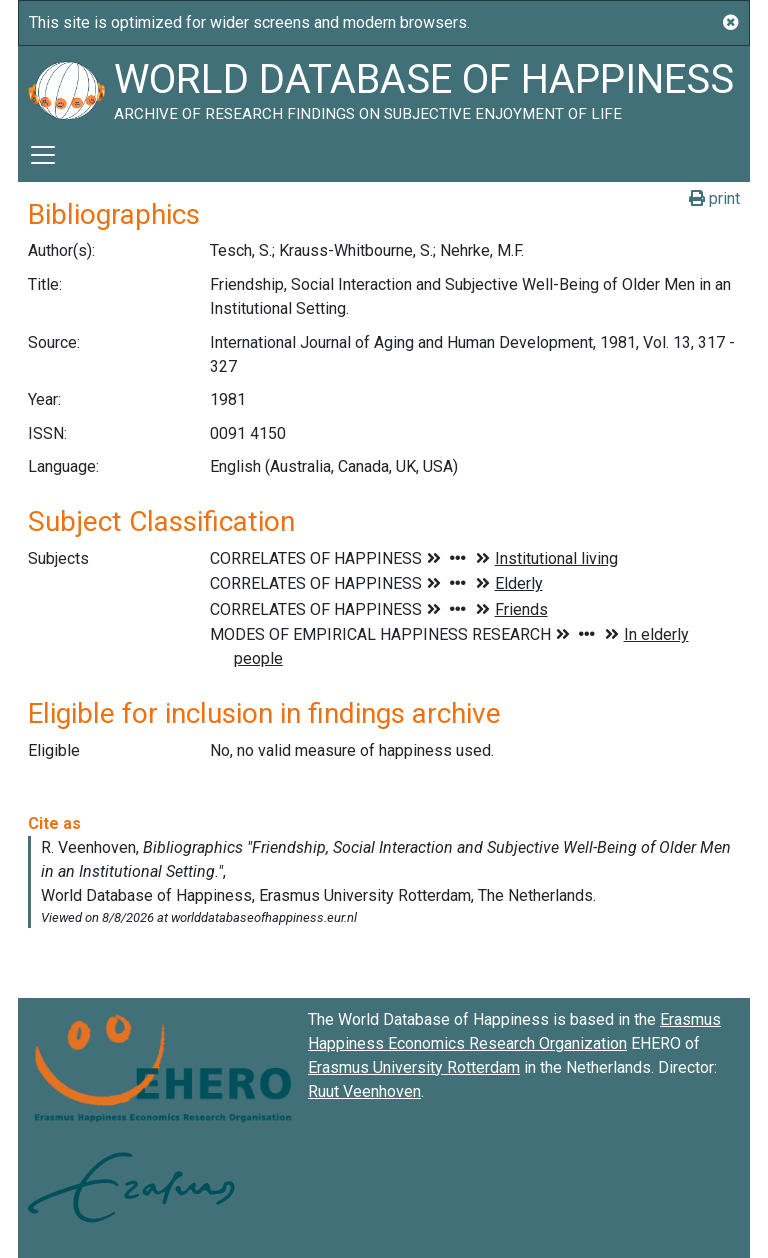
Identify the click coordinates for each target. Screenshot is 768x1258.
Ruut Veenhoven (364, 1091)
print (714, 198)
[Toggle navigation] (43, 155)
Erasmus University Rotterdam (414, 1067)
